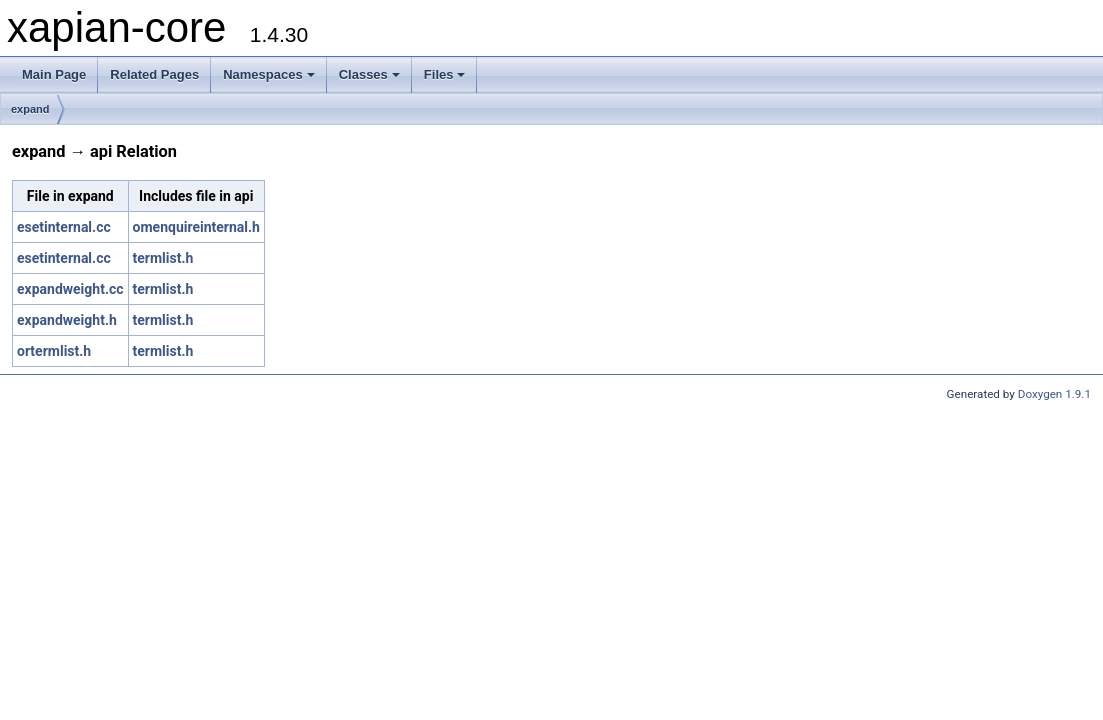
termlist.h (163, 258)
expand (30, 109)
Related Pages (154, 74)
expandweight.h (67, 320)
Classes (369, 74)
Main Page (54, 74)
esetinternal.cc (64, 227)
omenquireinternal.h (196, 227)
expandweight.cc (70, 289)
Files (445, 74)
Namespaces (269, 74)
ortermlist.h (54, 351)
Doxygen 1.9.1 (1054, 394)
